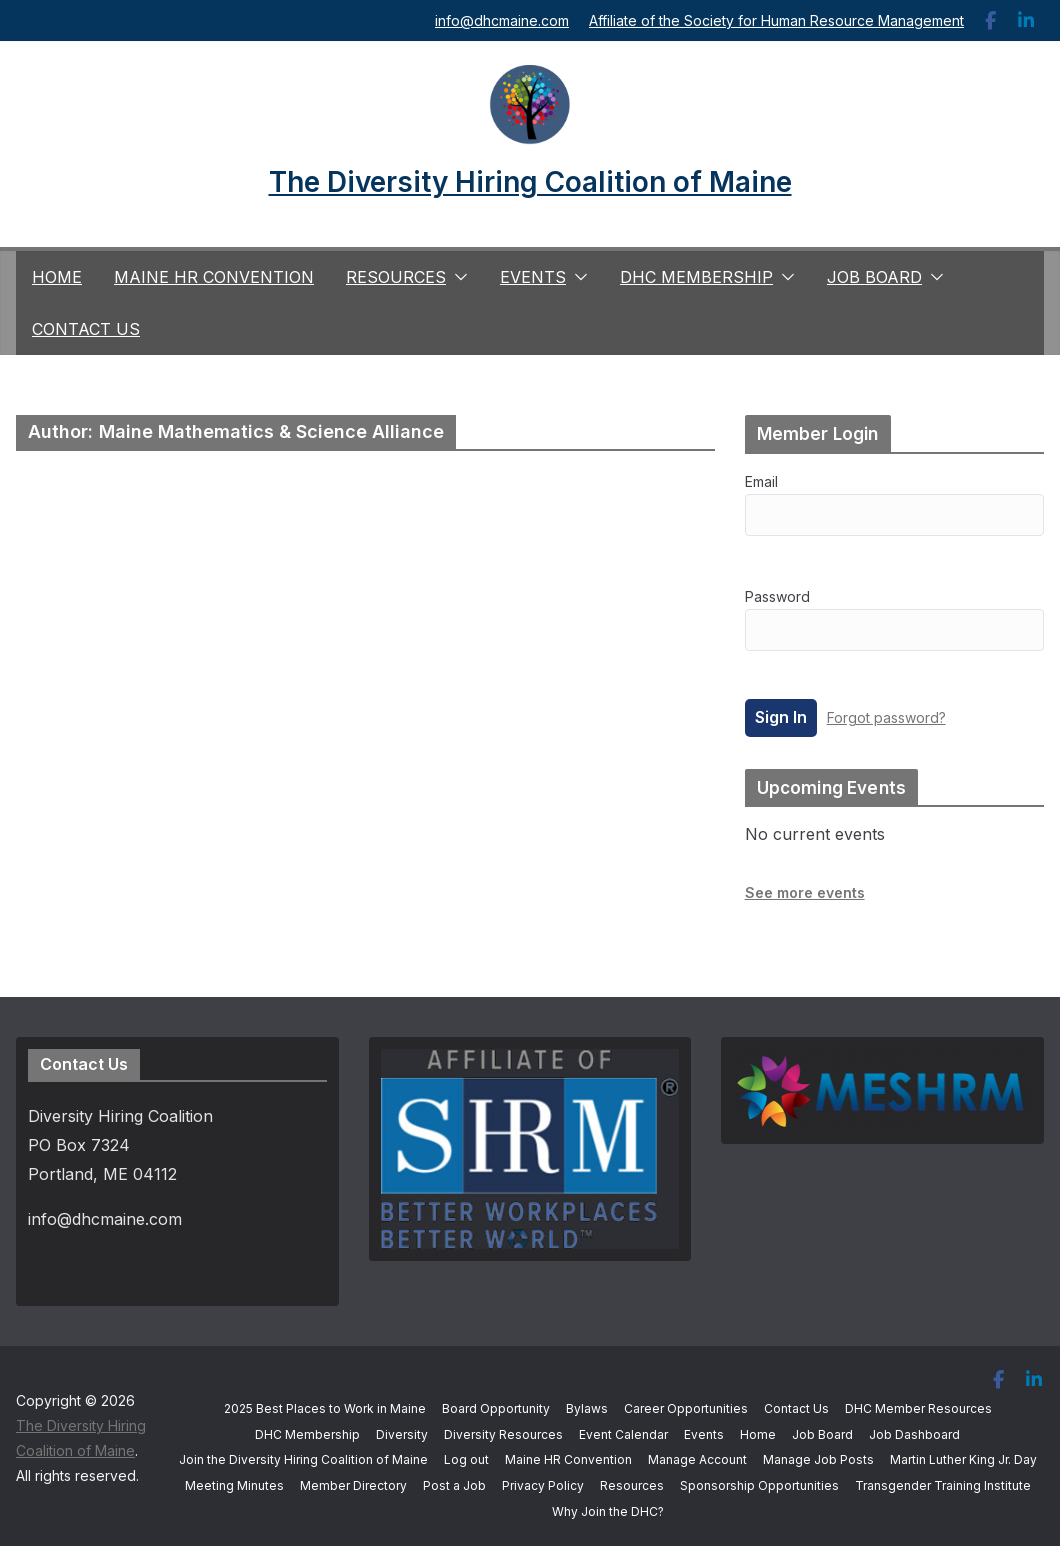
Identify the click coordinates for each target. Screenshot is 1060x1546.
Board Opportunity (496, 1408)
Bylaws (587, 1408)
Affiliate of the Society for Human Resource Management (776, 20)
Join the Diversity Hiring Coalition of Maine (303, 1459)
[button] (457, 277)
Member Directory (353, 1485)
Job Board (874, 277)
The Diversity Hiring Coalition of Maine (530, 182)
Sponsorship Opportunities (759, 1485)
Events (533, 277)
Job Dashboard (914, 1434)
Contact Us (86, 329)
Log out (466, 1459)
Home (57, 277)
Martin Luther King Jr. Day (963, 1459)
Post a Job (454, 1485)
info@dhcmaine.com (502, 20)
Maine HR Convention (214, 277)
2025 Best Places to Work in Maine (325, 1408)
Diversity (402, 1434)
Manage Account (697, 1459)
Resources (396, 277)
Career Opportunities (686, 1408)
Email (761, 481)
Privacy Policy (543, 1485)
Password (777, 596)
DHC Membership (696, 277)
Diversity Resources (503, 1434)
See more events (805, 892)
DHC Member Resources (918, 1408)
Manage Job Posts (818, 1459)
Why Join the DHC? (608, 1511)
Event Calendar (623, 1434)
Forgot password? (886, 717)
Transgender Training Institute (943, 1485)
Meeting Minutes (234, 1485)
